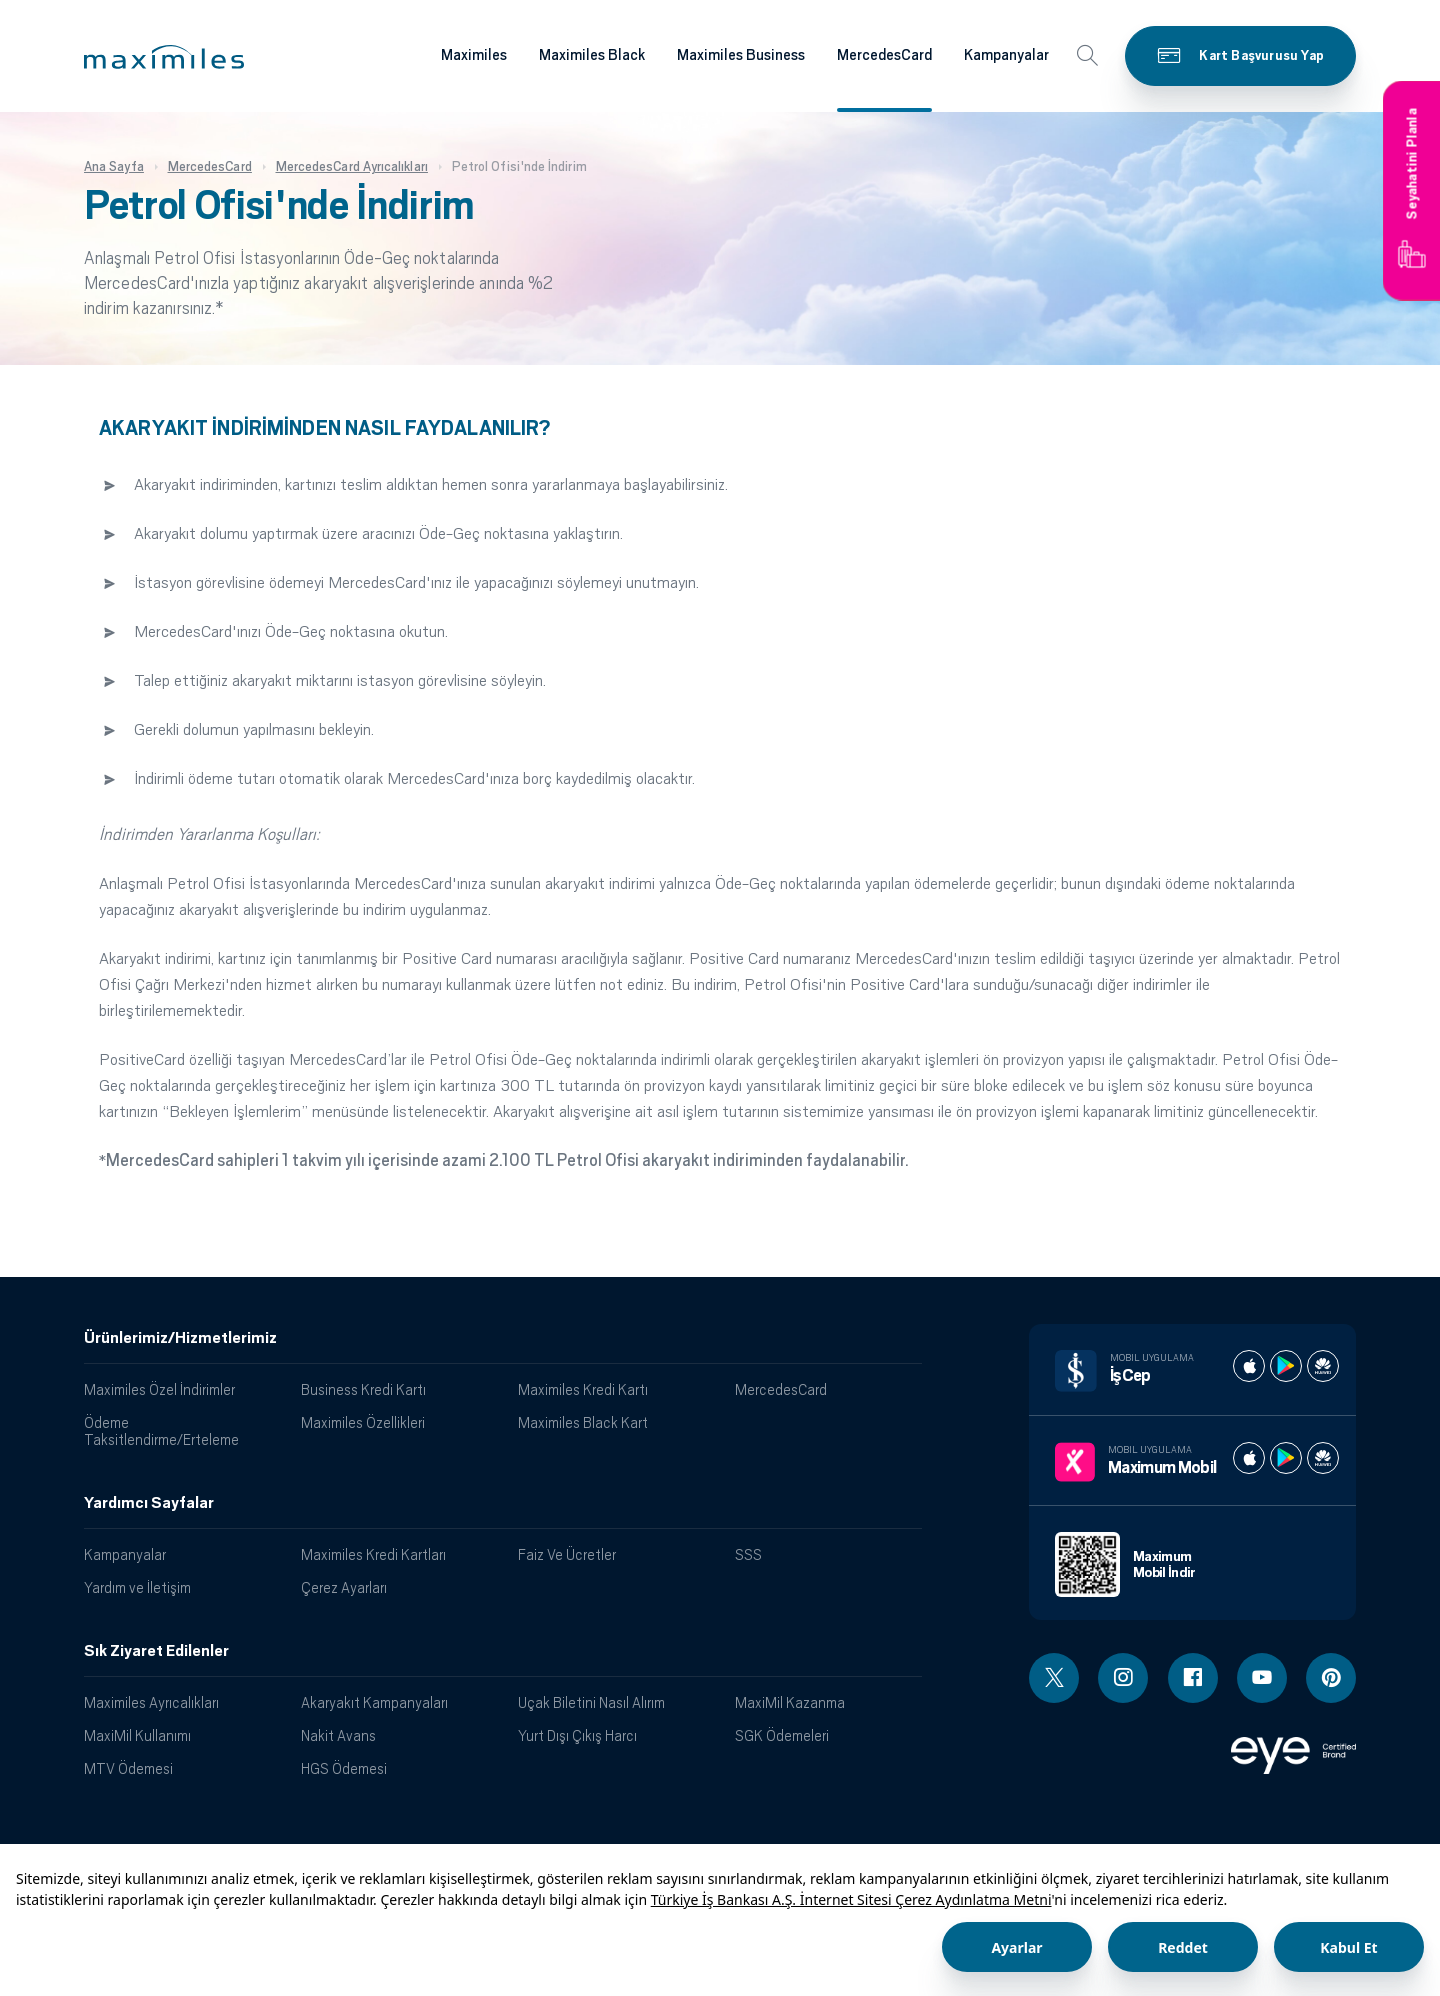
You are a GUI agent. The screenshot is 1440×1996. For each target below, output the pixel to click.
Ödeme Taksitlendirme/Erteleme (161, 1431)
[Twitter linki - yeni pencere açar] (1054, 1678)
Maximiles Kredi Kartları (373, 1554)
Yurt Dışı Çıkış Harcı (577, 1735)
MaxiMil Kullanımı (137, 1735)
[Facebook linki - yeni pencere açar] (1193, 1678)
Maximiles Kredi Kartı (583, 1389)
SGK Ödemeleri (782, 1735)
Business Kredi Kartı (363, 1389)
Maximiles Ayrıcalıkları (151, 1702)
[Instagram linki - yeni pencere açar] (1123, 1678)
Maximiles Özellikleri (363, 1422)
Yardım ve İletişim (137, 1587)
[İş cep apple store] (1249, 1366)
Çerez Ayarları (344, 1587)
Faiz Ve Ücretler (567, 1554)
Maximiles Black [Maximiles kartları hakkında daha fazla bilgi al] (592, 55)
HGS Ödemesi (344, 1768)
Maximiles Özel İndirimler (159, 1389)
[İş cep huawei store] (1323, 1366)
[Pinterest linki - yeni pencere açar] (1331, 1678)
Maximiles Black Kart (583, 1422)
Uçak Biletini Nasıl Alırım (591, 1702)
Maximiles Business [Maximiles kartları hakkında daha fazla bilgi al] (741, 55)
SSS (748, 1554)
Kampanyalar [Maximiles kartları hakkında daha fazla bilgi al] (1006, 55)
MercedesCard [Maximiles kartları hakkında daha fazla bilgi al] (884, 55)
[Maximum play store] (1286, 1458)
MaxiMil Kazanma (790, 1702)
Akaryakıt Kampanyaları (374, 1702)
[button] (164, 57)
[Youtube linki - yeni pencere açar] (1262, 1678)
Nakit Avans (338, 1735)
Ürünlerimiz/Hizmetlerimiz (180, 1338)
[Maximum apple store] (1249, 1458)
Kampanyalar (125, 1554)
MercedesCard (781, 1389)
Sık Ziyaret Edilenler (156, 1651)
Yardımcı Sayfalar (149, 1503)
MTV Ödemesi (128, 1768)
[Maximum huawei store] (1323, 1458)
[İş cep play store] (1286, 1366)
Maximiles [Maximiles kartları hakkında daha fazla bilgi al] (474, 55)
